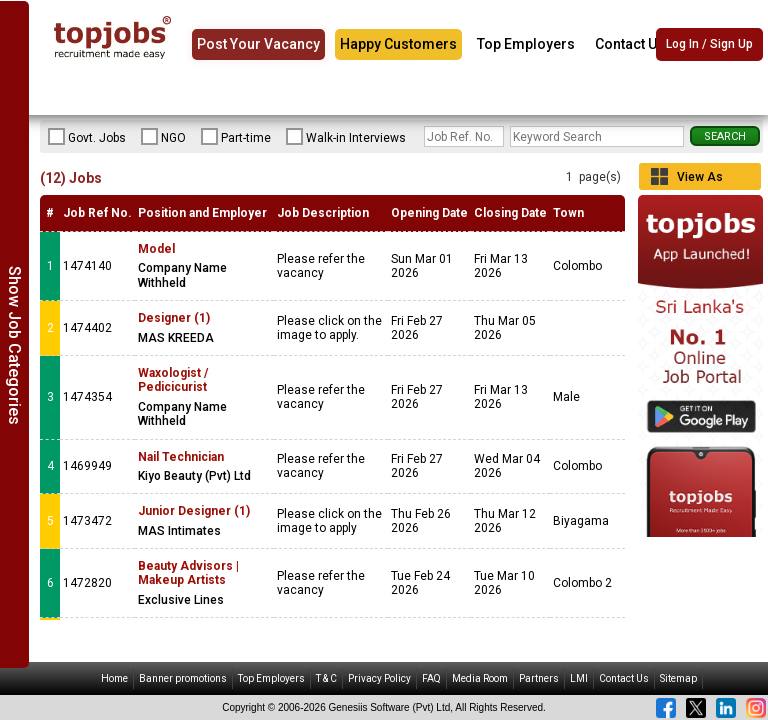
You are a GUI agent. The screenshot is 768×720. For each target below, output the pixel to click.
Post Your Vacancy (258, 44)
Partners (539, 678)
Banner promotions (183, 678)
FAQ (431, 678)
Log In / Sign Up (709, 45)
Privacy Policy (379, 678)
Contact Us (630, 44)
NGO (163, 137)
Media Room (480, 678)
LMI (579, 678)
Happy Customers (398, 44)
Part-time (236, 137)
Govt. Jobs (87, 137)
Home (114, 678)
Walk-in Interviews (346, 137)
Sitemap (678, 678)
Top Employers (526, 44)
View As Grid (700, 180)
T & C (326, 678)
